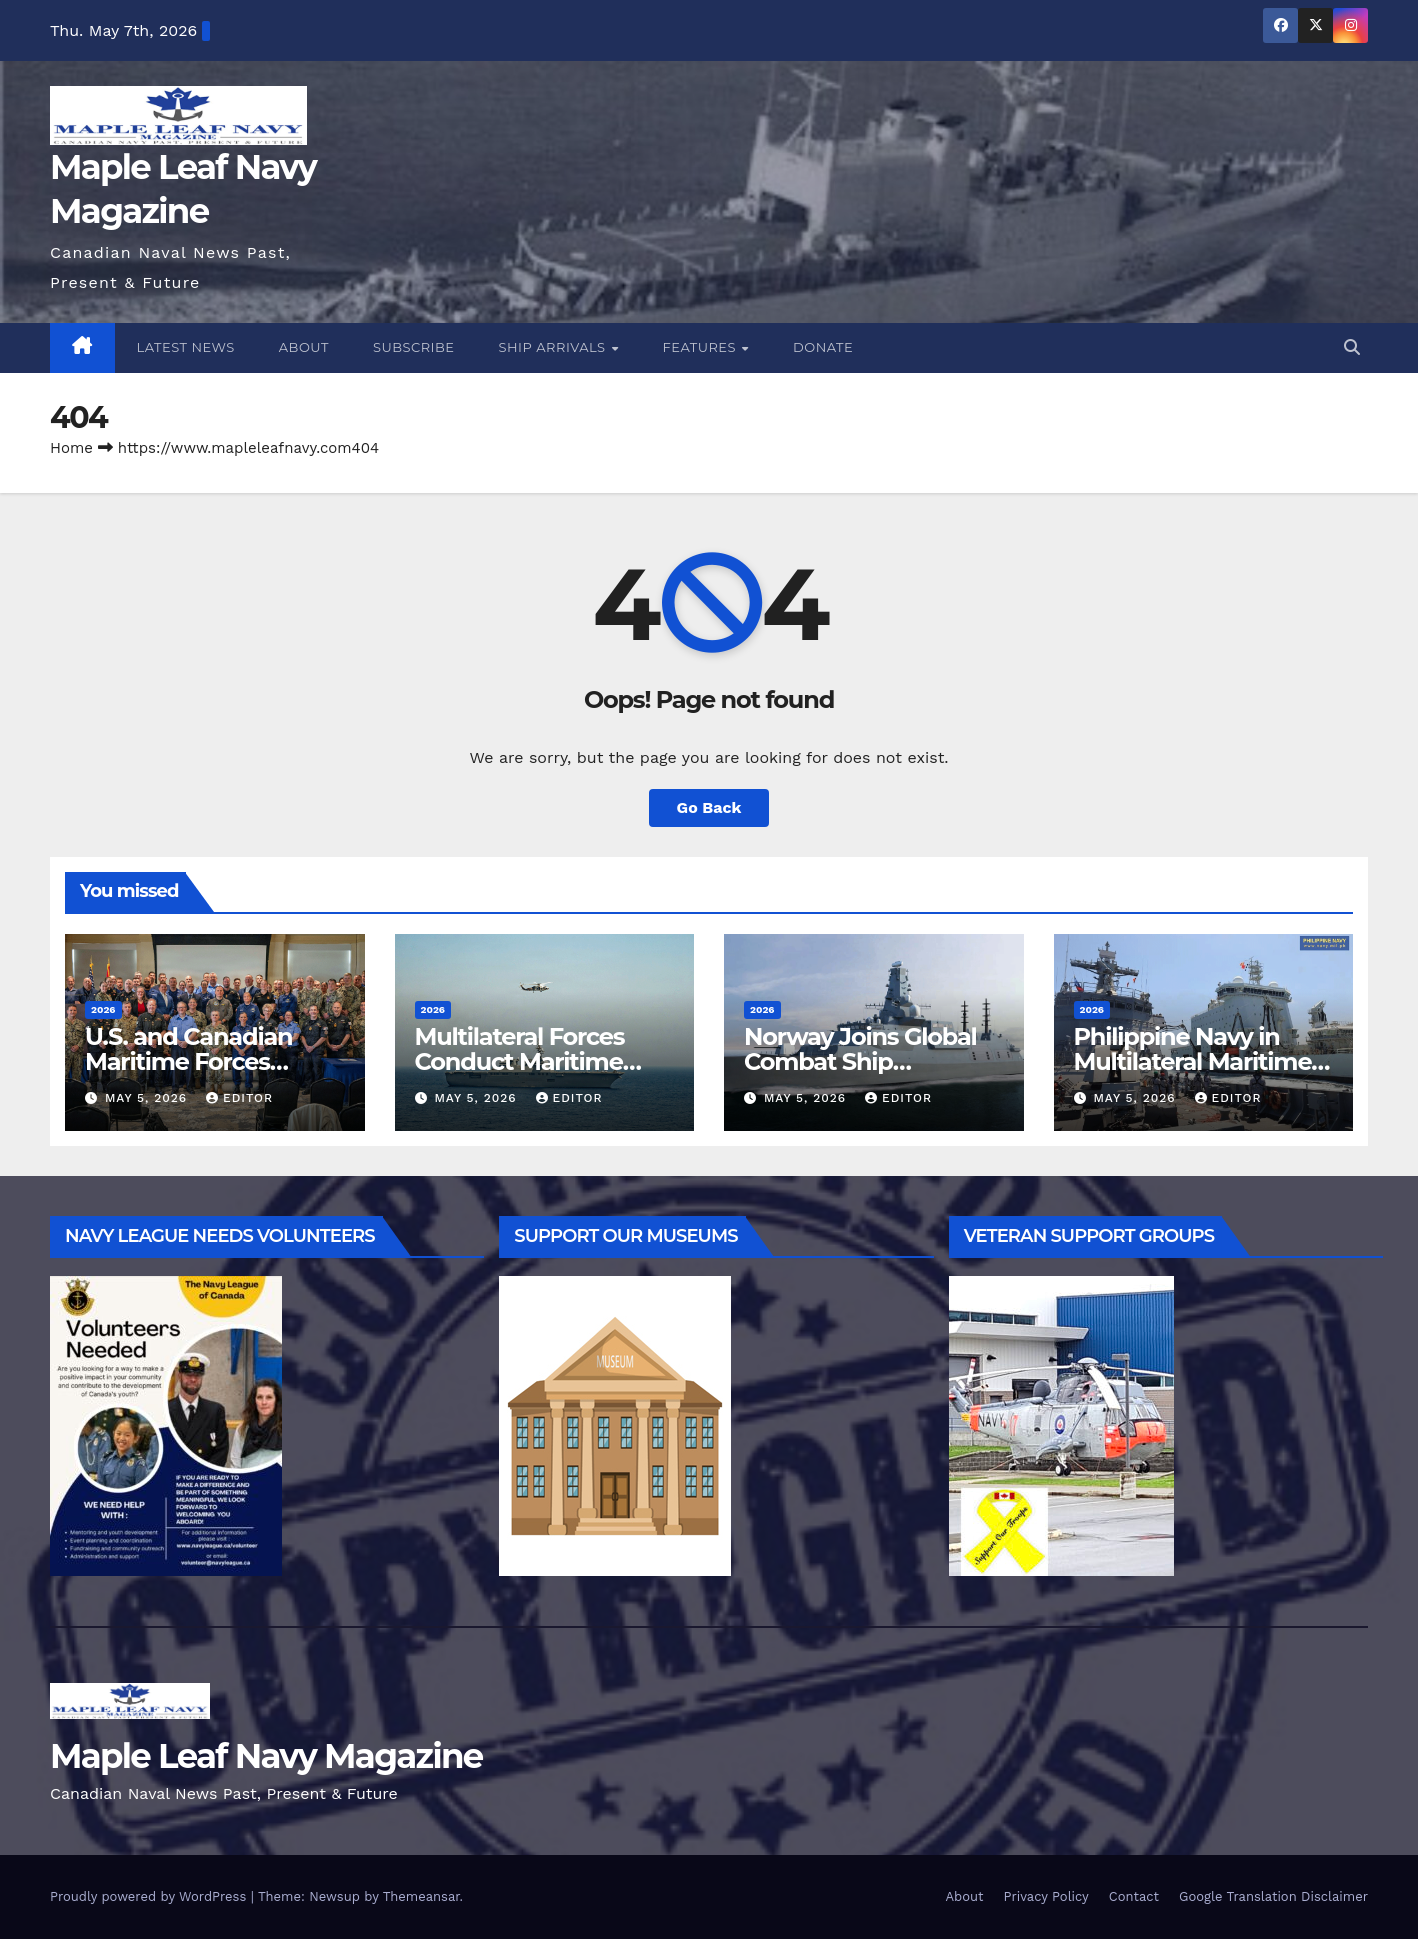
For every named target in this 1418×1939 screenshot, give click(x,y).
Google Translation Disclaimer (1273, 1896)
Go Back (709, 807)
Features (701, 347)
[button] (1352, 347)
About (304, 347)
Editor (239, 1098)
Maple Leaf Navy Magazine (266, 1756)
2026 (103, 1009)
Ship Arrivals (554, 347)
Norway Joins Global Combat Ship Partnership (860, 1061)
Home (71, 448)
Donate (823, 347)
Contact (1134, 1896)
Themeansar (421, 1896)
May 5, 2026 (148, 1098)
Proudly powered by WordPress (150, 1896)
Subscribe (414, 347)
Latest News (186, 347)
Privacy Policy (1046, 1896)
